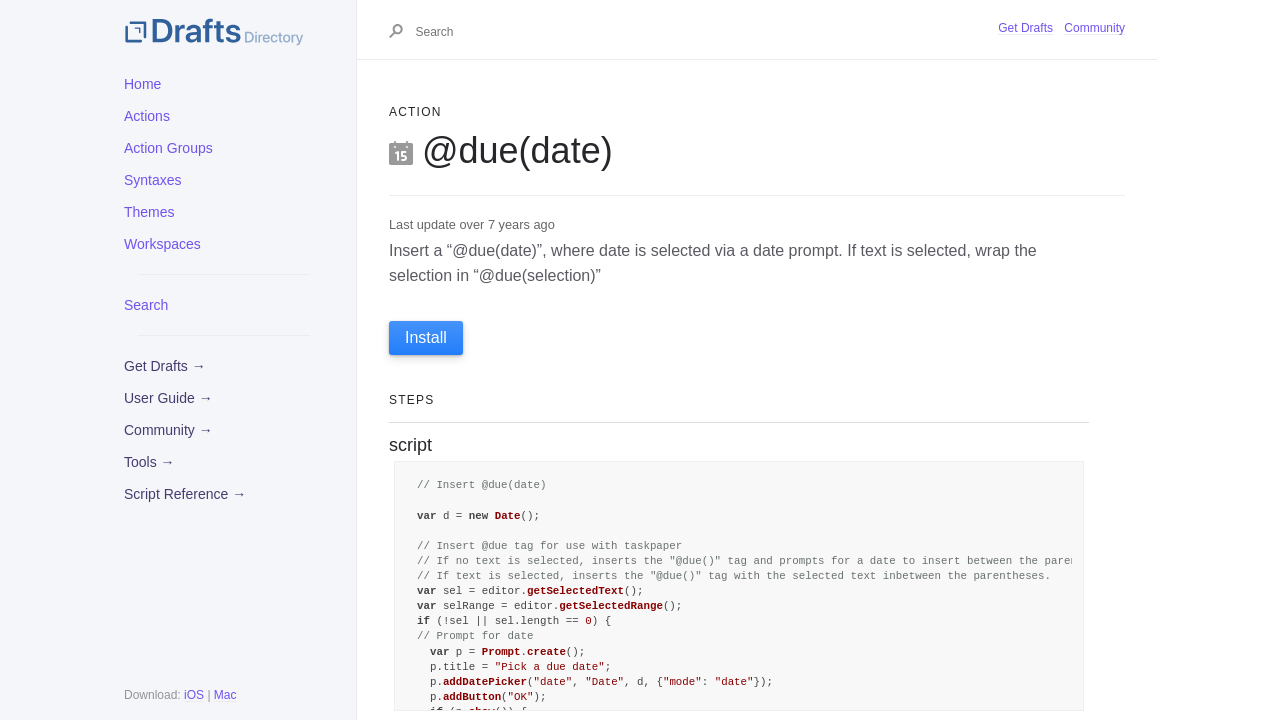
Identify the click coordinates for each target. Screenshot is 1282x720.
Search (146, 305)
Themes (149, 212)
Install (426, 337)
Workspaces (162, 244)
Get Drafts (1025, 28)
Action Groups (168, 148)
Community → (168, 430)
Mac (225, 695)
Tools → (149, 462)
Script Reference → (185, 494)
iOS (194, 695)
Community (1094, 28)
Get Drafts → (165, 366)
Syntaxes (153, 180)
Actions (147, 116)
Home (142, 84)
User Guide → (168, 398)
